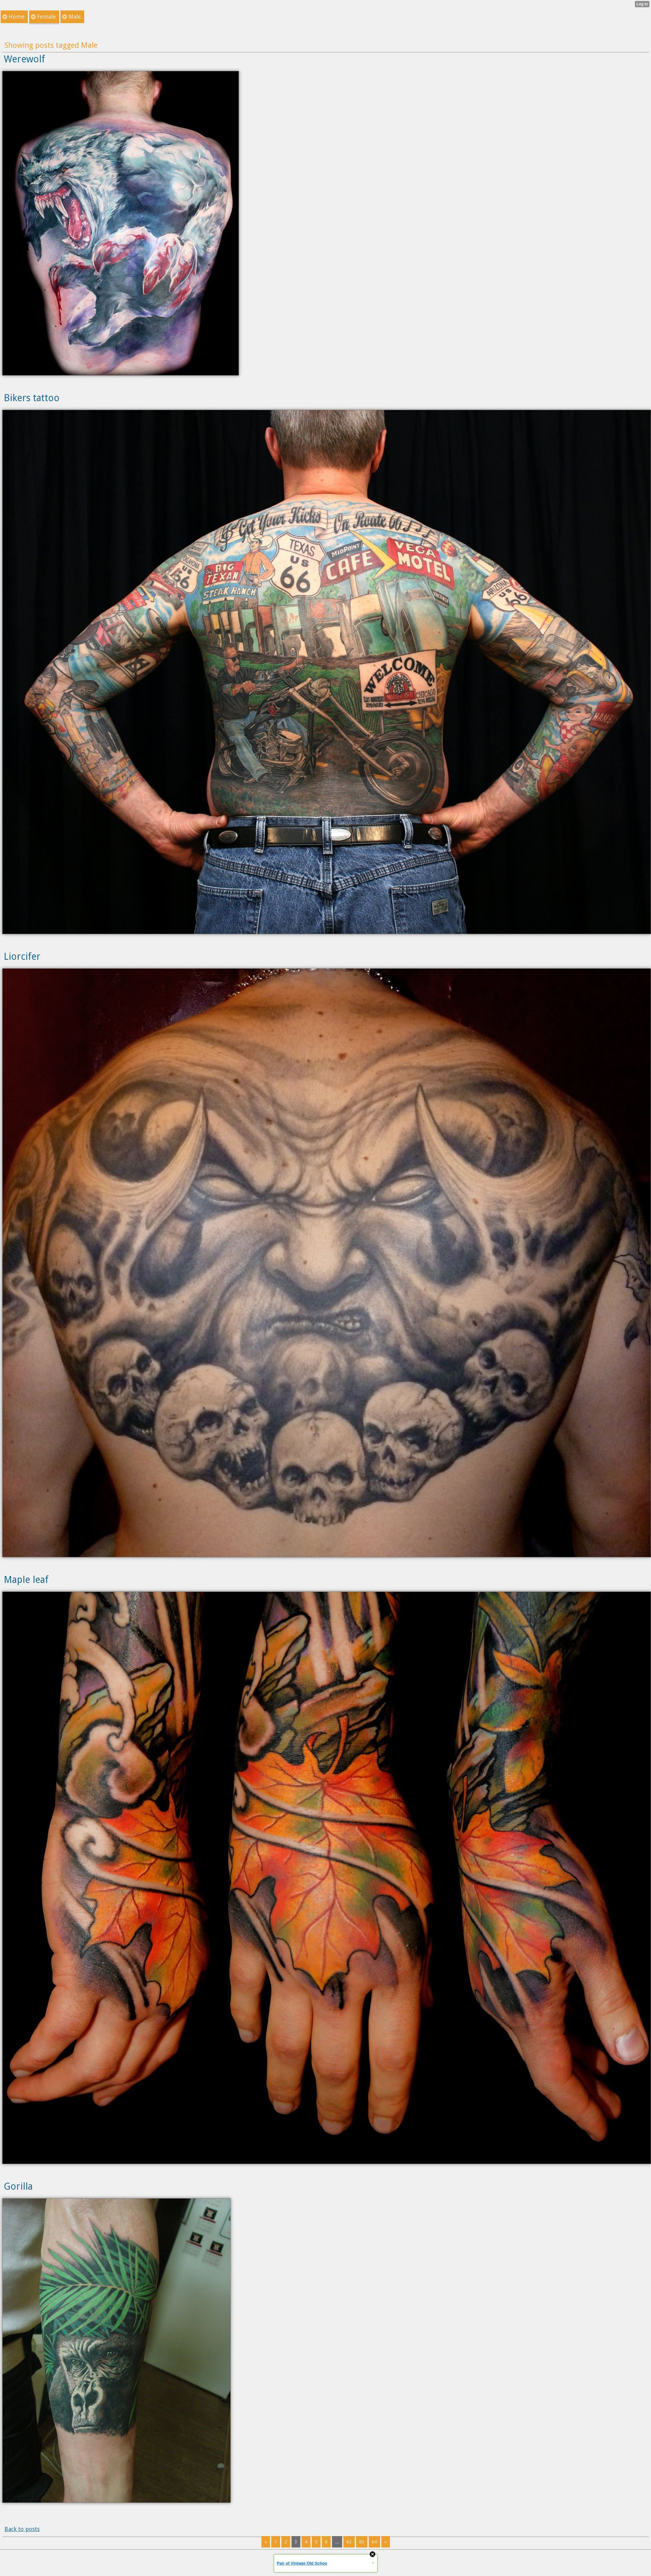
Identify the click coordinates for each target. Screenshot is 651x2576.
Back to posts (22, 2529)
